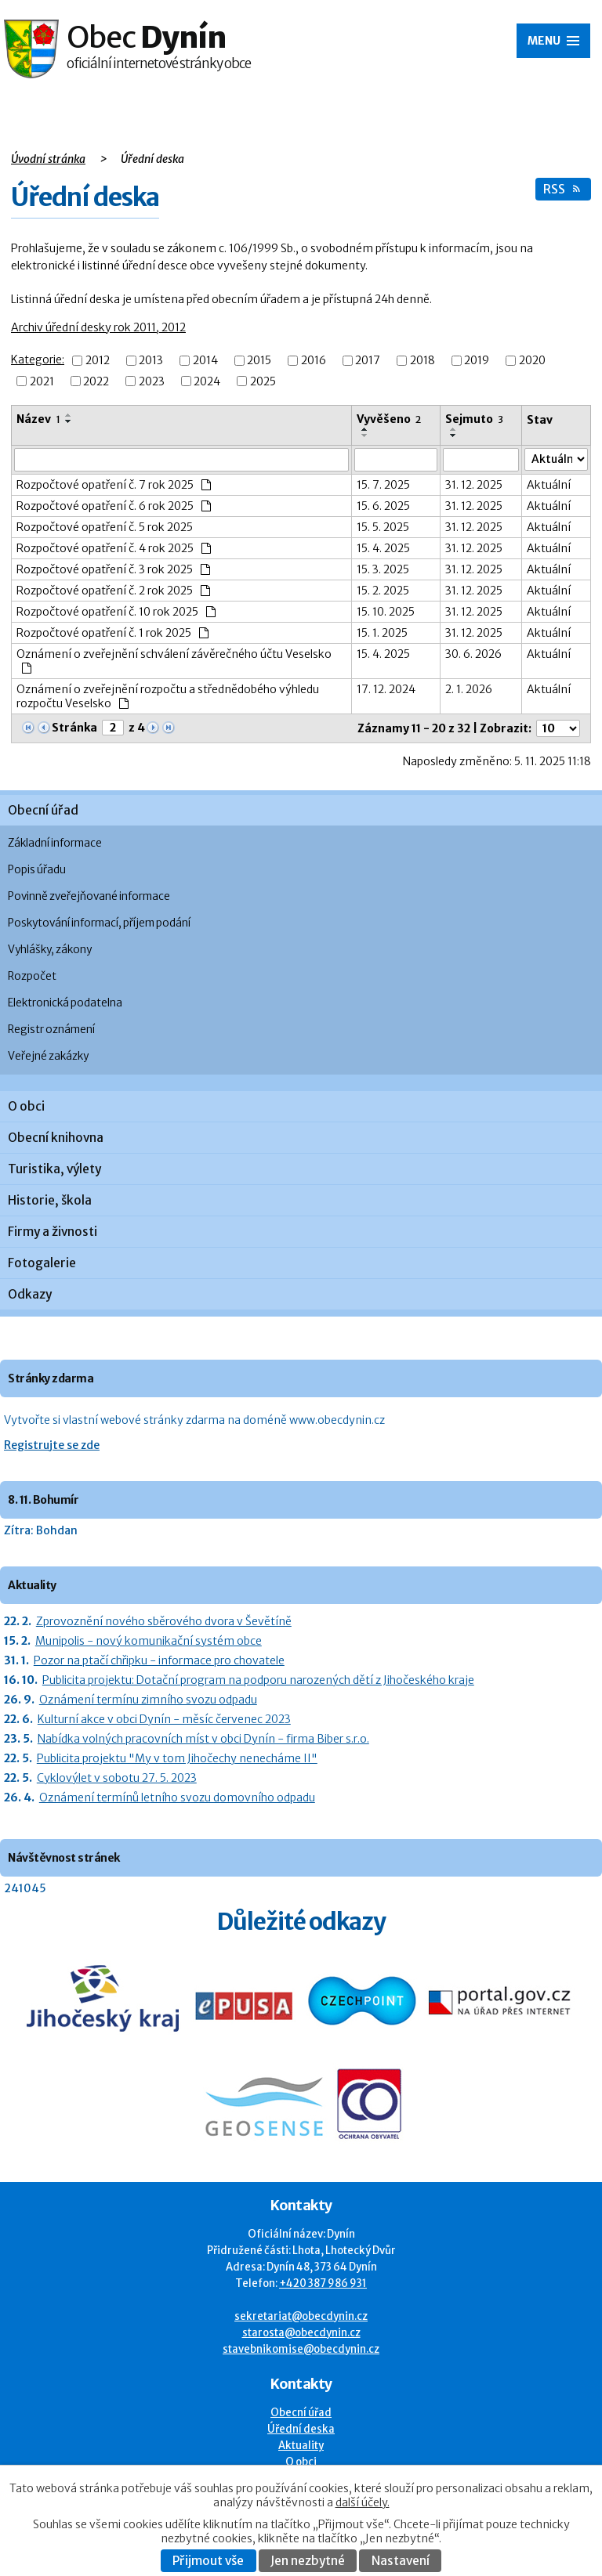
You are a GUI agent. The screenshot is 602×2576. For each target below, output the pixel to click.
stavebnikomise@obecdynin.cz (301, 2349)
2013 (151, 361)
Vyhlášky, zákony (50, 949)
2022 (96, 381)
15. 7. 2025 (383, 485)
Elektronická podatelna (65, 1003)
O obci (26, 1106)
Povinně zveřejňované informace (89, 896)
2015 (259, 361)
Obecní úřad (43, 810)
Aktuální (549, 485)
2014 (205, 361)
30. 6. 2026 (473, 654)
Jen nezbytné (307, 2560)
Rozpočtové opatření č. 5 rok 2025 (104, 527)
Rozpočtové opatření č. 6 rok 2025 (113, 506)
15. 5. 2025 (383, 527)
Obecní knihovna (55, 1137)
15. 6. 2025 (383, 506)
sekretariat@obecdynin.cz (301, 2316)
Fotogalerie (42, 1262)
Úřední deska (301, 2429)
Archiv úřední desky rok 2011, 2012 (98, 327)
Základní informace (55, 843)
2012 (97, 361)
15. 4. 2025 (383, 548)
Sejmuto (474, 419)
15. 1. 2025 (382, 633)
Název (38, 419)
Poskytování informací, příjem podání (99, 923)
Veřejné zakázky (48, 1056)
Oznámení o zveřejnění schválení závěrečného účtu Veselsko (174, 660)
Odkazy (30, 1294)
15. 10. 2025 (386, 612)
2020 (532, 361)
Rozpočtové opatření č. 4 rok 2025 (113, 548)
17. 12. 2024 (386, 689)
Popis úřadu (37, 869)
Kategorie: (37, 359)
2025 (263, 381)
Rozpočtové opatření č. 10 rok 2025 (116, 612)
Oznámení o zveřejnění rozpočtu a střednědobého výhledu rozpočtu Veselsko (167, 696)
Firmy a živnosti (52, 1231)
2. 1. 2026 (468, 689)
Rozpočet (32, 976)
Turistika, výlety (54, 1169)
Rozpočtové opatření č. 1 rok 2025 (112, 633)
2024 (207, 381)
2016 (313, 361)
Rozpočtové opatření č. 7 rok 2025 (113, 485)
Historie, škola (50, 1200)
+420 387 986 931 (323, 2283)
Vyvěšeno (389, 419)
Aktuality (301, 2445)
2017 (367, 361)
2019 (476, 361)
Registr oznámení (51, 1029)
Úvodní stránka (48, 159)
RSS (561, 189)
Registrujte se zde (52, 1445)
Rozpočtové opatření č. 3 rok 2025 (113, 569)
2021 (42, 381)
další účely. (362, 2502)
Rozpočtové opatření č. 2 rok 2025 (113, 590)
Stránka (74, 728)
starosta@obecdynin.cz (301, 2332)
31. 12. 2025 (473, 485)
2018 (422, 361)
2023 (152, 381)
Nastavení (401, 2560)
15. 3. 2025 (383, 569)
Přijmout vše (208, 2560)
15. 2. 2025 (383, 590)
